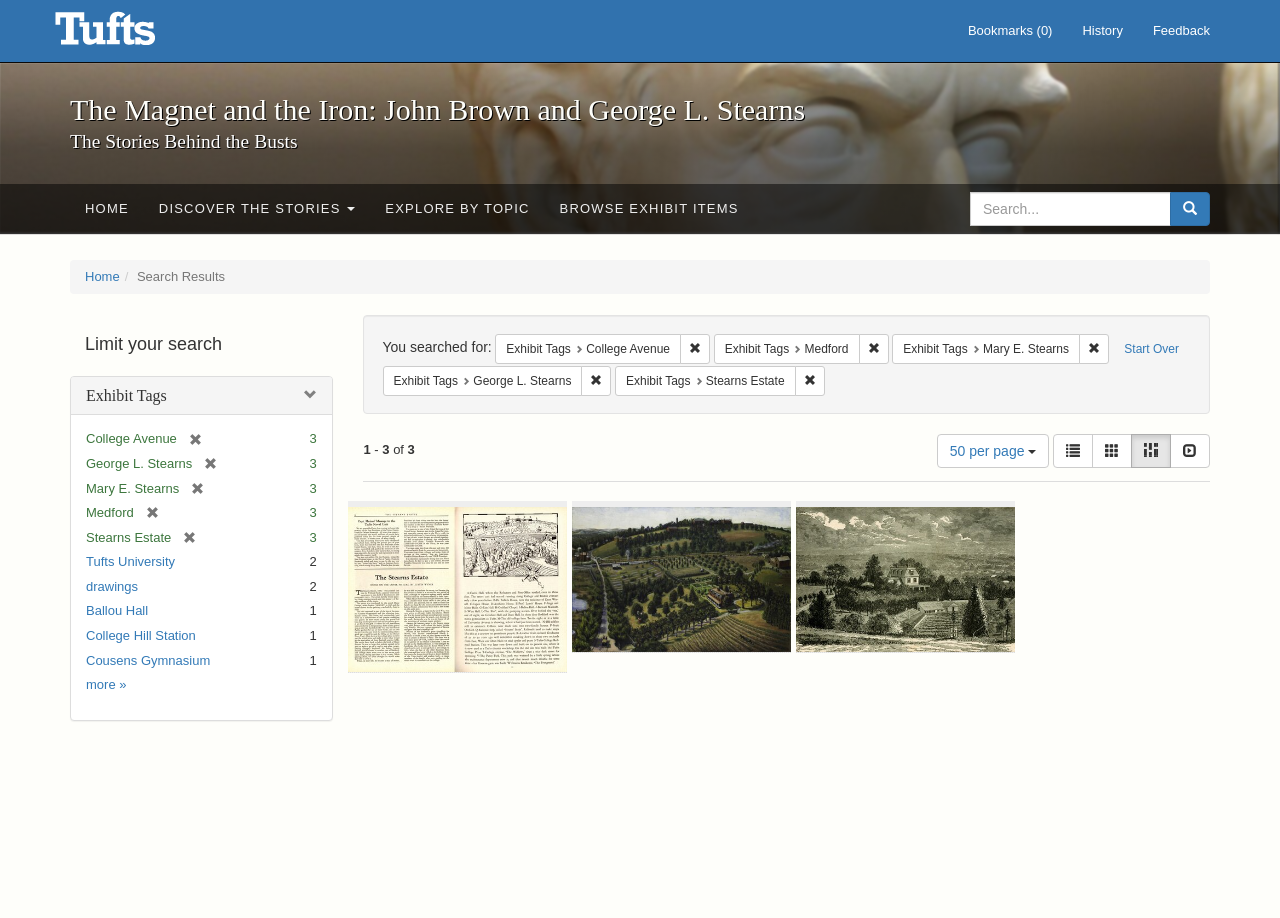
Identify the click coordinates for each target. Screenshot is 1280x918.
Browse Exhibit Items (649, 208)
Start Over (1151, 349)
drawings (112, 586)
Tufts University (130, 561)
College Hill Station (141, 635)
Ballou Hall (117, 610)
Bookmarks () (1010, 30)
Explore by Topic (457, 208)
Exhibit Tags (126, 395)
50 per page (993, 451)
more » (106, 684)
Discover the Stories (257, 208)
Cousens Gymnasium (148, 660)
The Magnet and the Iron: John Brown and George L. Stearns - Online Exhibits (130, 35)
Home (107, 208)
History (1102, 30)
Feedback (1181, 30)
